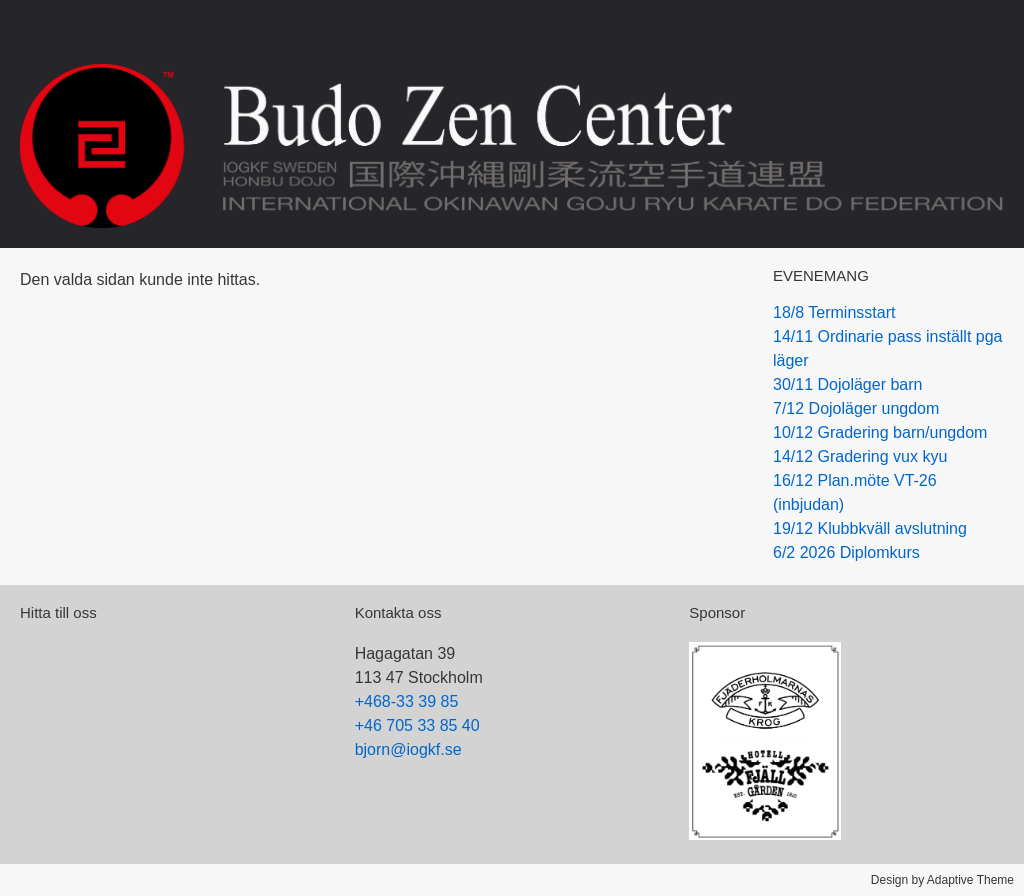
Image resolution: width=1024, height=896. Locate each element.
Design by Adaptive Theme (942, 880)
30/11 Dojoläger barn (847, 384)
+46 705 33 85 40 (417, 725)
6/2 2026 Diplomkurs (846, 552)
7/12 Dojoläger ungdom (856, 408)
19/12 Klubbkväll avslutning (870, 528)
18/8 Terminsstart (834, 312)
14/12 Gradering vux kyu (860, 456)
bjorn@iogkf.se (408, 749)
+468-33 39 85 (407, 701)
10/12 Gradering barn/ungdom (880, 432)
